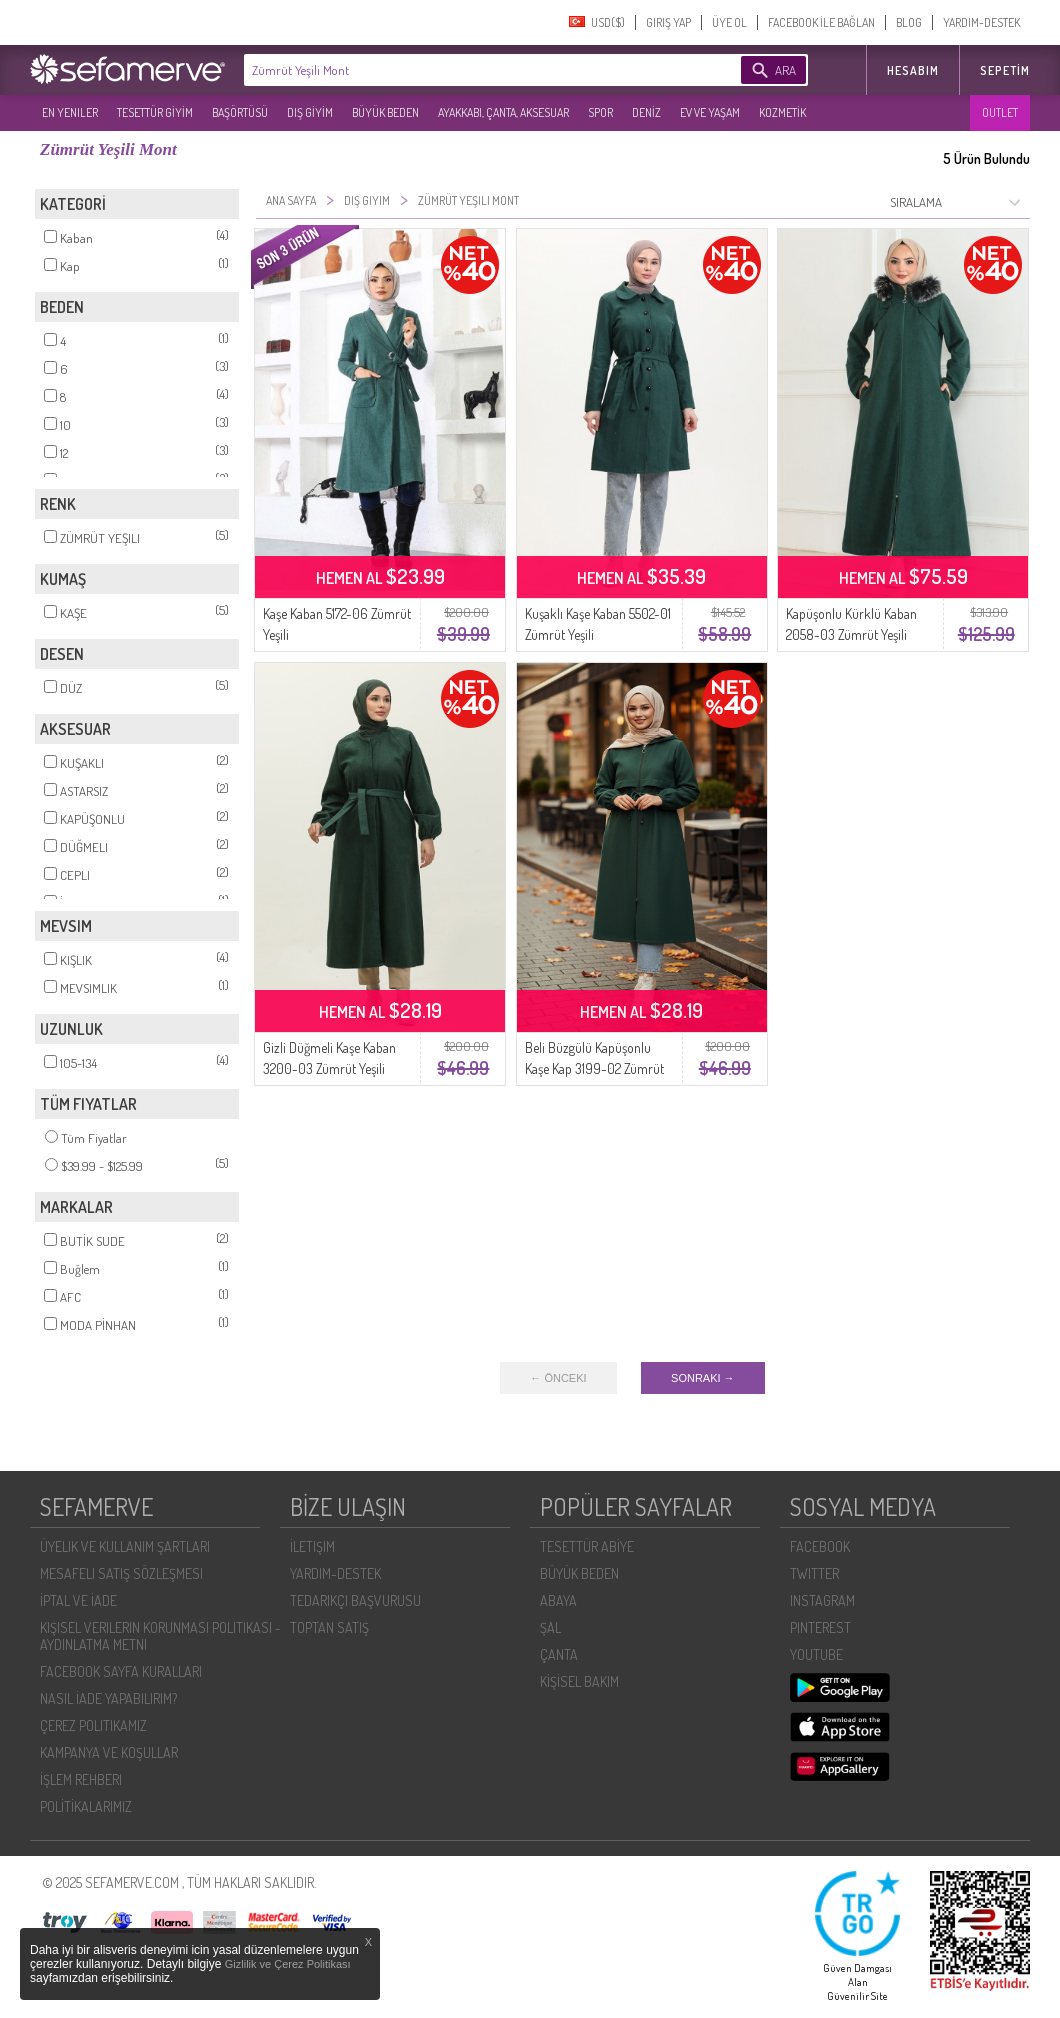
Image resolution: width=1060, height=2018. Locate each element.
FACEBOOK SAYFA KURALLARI (121, 1671)
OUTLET (1000, 112)
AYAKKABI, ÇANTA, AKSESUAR (503, 112)
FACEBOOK (820, 1546)
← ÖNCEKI (558, 1378)
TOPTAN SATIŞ (329, 1627)
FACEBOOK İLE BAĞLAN (821, 22)
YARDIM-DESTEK (981, 22)
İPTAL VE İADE (78, 1600)
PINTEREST (820, 1627)
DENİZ (646, 112)
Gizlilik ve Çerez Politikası (288, 1964)
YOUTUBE (816, 1654)
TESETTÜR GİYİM (155, 112)
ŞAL (550, 1627)
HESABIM (913, 70)
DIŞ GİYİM (310, 112)
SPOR (600, 112)
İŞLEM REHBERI (81, 1779)
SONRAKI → (703, 1378)
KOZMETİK (782, 112)
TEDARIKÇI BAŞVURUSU (355, 1600)
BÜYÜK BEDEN (385, 112)
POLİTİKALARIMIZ (86, 1806)
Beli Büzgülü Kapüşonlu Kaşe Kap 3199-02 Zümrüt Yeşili (594, 1068)
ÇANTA (559, 1654)
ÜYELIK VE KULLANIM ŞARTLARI (125, 1546)
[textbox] (462, 70)
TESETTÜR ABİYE (587, 1546)
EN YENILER (70, 112)
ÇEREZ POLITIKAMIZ (93, 1725)
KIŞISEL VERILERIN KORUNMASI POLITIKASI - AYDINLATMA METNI (160, 1636)
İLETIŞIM (312, 1546)
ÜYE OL (729, 22)
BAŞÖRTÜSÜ (240, 112)
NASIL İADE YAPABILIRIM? (108, 1698)
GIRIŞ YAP (668, 22)
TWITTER (814, 1573)
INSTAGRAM (822, 1600)
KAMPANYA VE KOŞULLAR (109, 1752)
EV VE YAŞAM (710, 112)
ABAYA (558, 1600)
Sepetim (1005, 70)
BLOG (909, 22)
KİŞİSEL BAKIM (579, 1681)
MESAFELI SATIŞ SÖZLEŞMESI (121, 1573)
